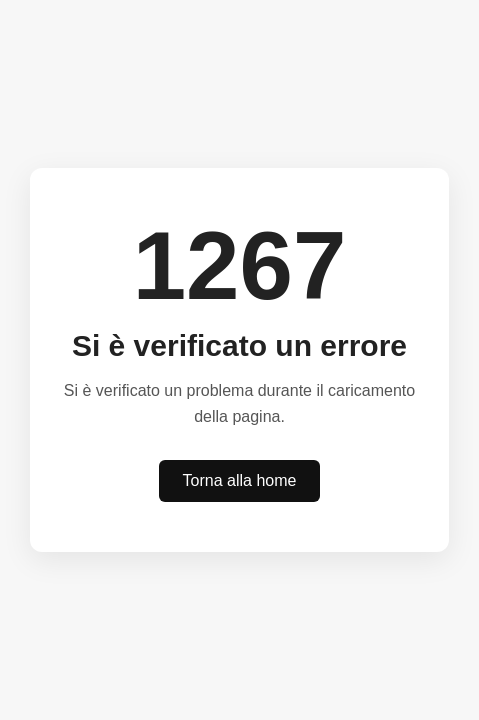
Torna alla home (240, 480)
